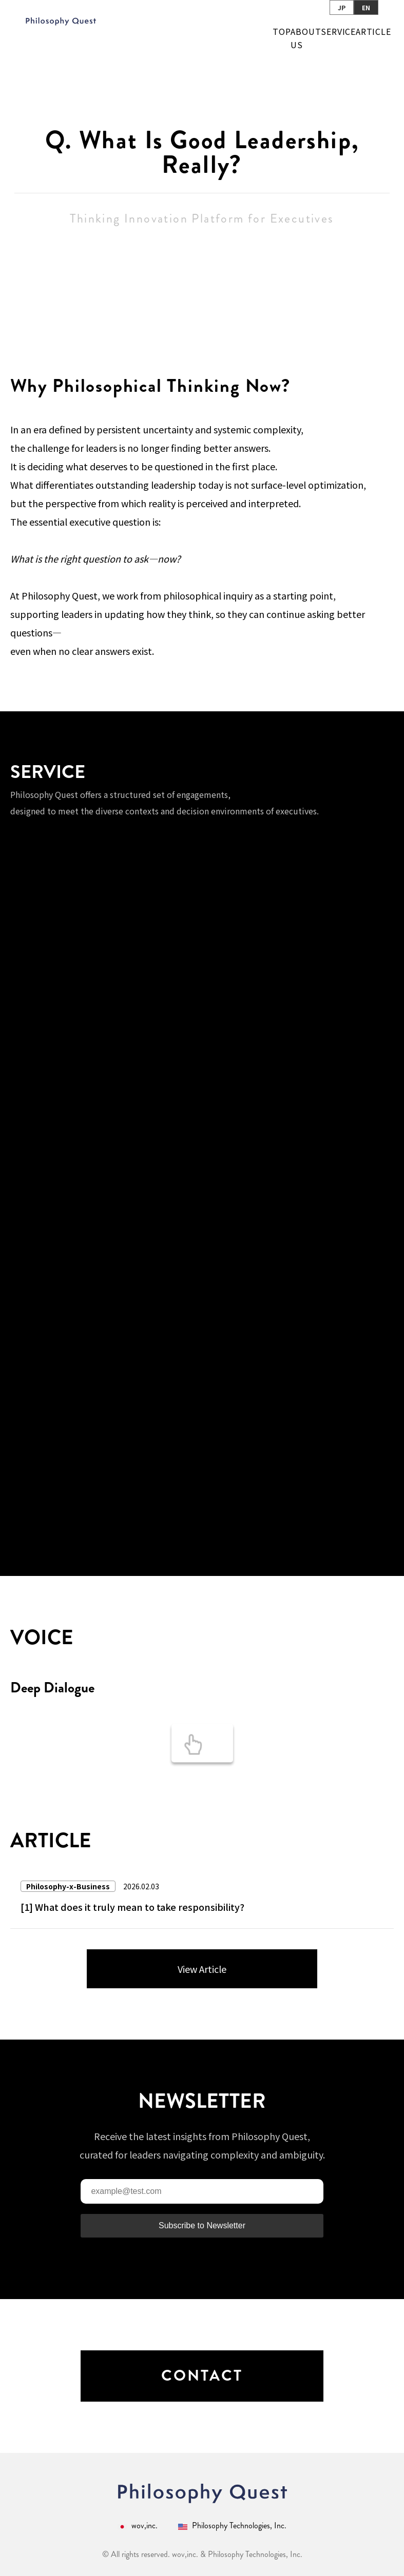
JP (341, 7)
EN (366, 7)
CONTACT (202, 2376)
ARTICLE (373, 31)
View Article (202, 1968)
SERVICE (338, 31)
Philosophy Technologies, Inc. (232, 2525)
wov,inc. (138, 2525)
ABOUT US (306, 38)
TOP (282, 31)
